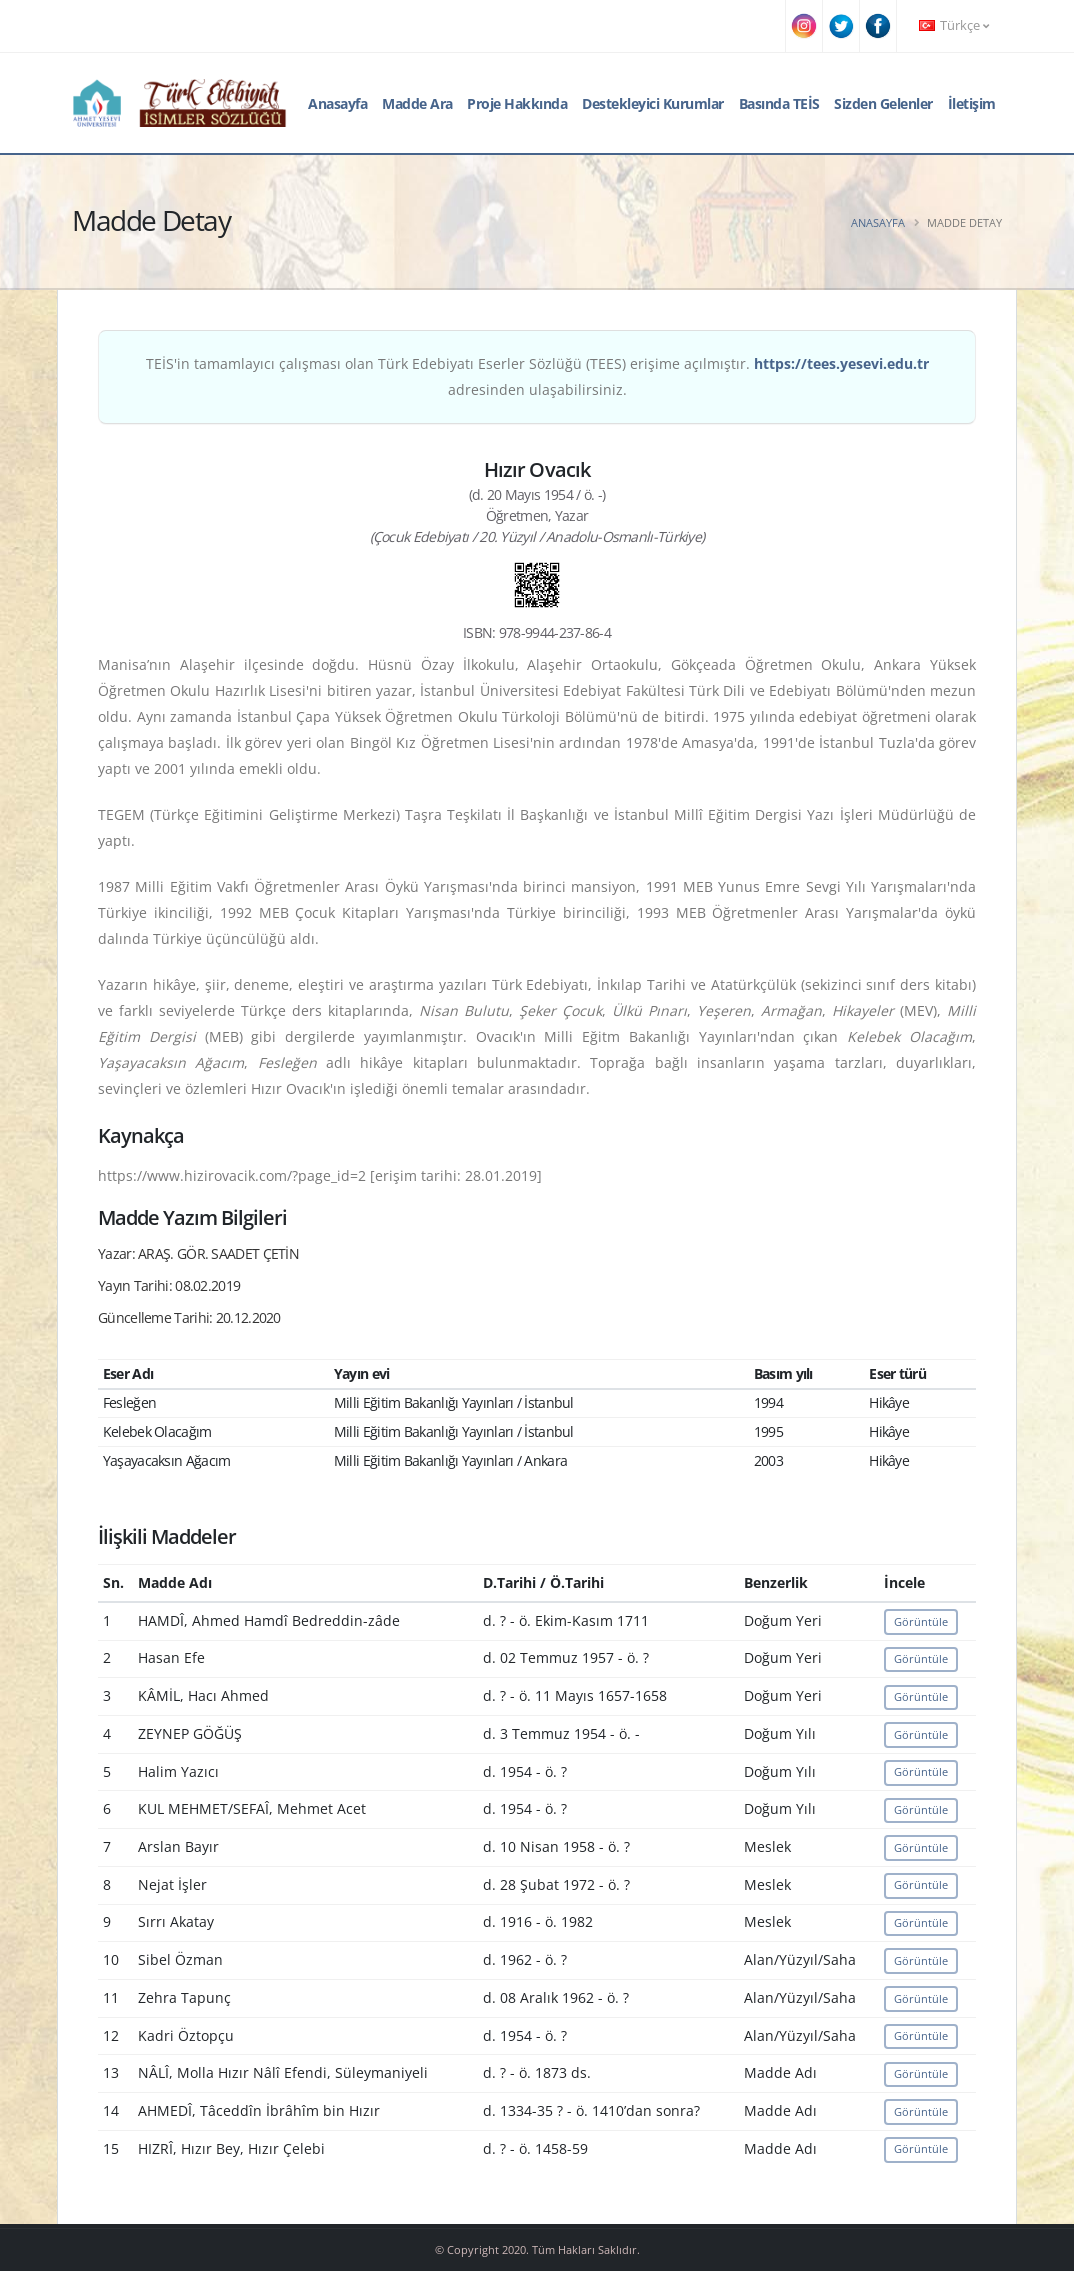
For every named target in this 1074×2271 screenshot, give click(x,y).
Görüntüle (921, 1621)
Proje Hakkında (517, 103)
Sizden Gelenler (883, 103)
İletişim (972, 103)
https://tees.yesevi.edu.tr (841, 363)
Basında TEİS (779, 103)
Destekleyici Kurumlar (653, 103)
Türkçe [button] (954, 25)
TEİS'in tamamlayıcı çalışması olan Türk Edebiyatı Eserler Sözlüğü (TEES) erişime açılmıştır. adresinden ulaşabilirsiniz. (537, 376)
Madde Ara (417, 103)
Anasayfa (337, 103)
